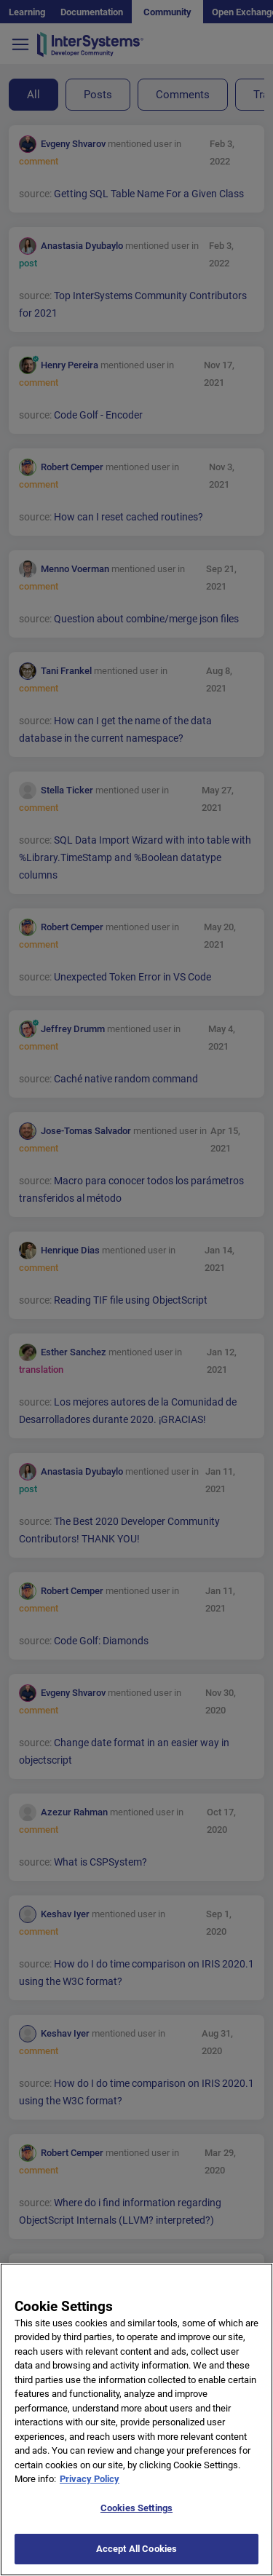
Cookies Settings (136, 2526)
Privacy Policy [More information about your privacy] (89, 2497)
